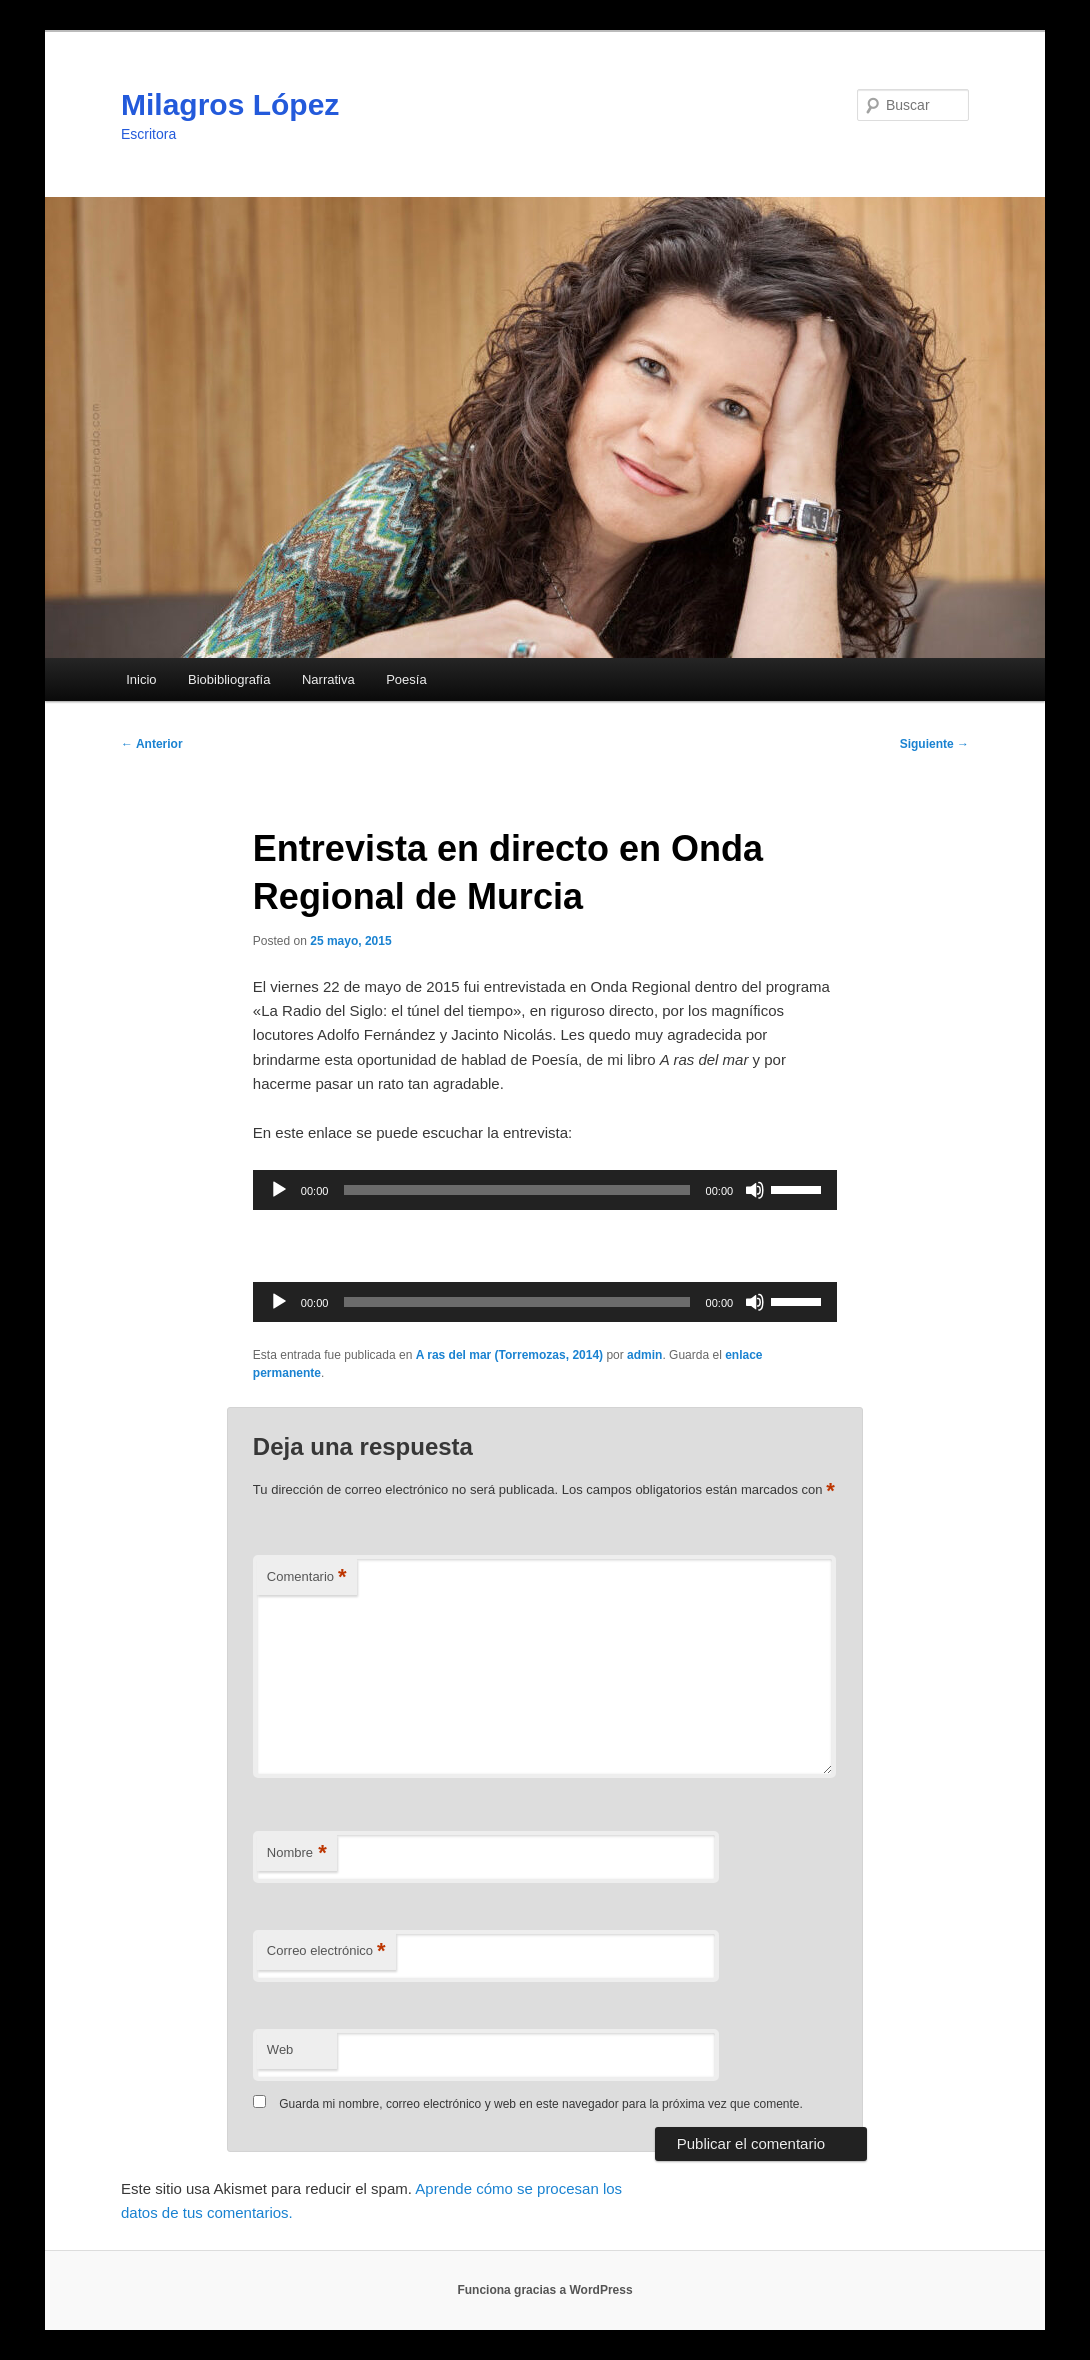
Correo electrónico (326, 1951)
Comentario (307, 1577)
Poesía (406, 679)
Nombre (297, 1853)
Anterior (152, 744)
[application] (545, 1190)
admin (644, 1355)
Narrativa (328, 679)
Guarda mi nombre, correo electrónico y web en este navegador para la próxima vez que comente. (541, 2104)
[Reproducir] (279, 1190)
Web (280, 2049)
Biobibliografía (229, 679)
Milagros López (230, 104)
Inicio (141, 679)
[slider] (516, 1190)
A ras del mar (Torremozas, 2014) (509, 1355)
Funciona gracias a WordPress (544, 2290)
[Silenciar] (755, 1190)
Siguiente (934, 744)
